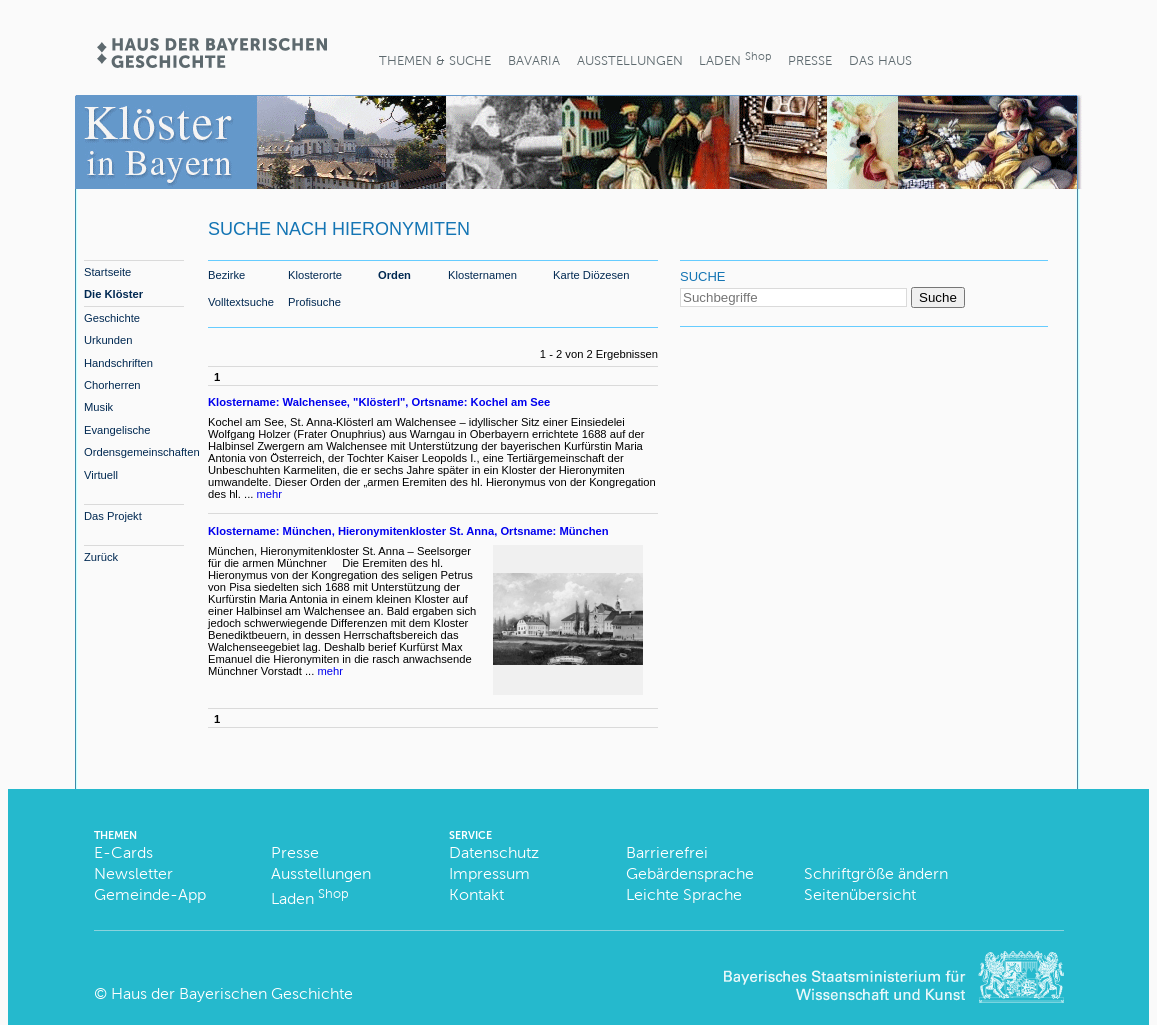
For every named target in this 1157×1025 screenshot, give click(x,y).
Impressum (489, 873)
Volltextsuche (241, 302)
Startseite (107, 272)
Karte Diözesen (591, 275)
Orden (394, 275)
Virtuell (101, 475)
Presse (810, 60)
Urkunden (108, 340)
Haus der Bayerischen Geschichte (232, 993)
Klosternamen (482, 275)
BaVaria (534, 60)
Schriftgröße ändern (876, 873)
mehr (270, 494)
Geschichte (112, 318)
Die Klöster (113, 294)
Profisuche (314, 302)
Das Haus (880, 60)
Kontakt (476, 894)
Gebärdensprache (690, 873)
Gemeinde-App (150, 894)
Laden (735, 58)
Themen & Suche (435, 60)
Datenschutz (494, 852)
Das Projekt (113, 516)
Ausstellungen (630, 60)
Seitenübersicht (860, 894)
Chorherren (112, 385)
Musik (98, 407)
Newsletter (133, 873)
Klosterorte (315, 275)
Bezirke (226, 275)
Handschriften (118, 363)
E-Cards (123, 852)
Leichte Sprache (684, 894)
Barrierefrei (667, 852)
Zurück (101, 557)
